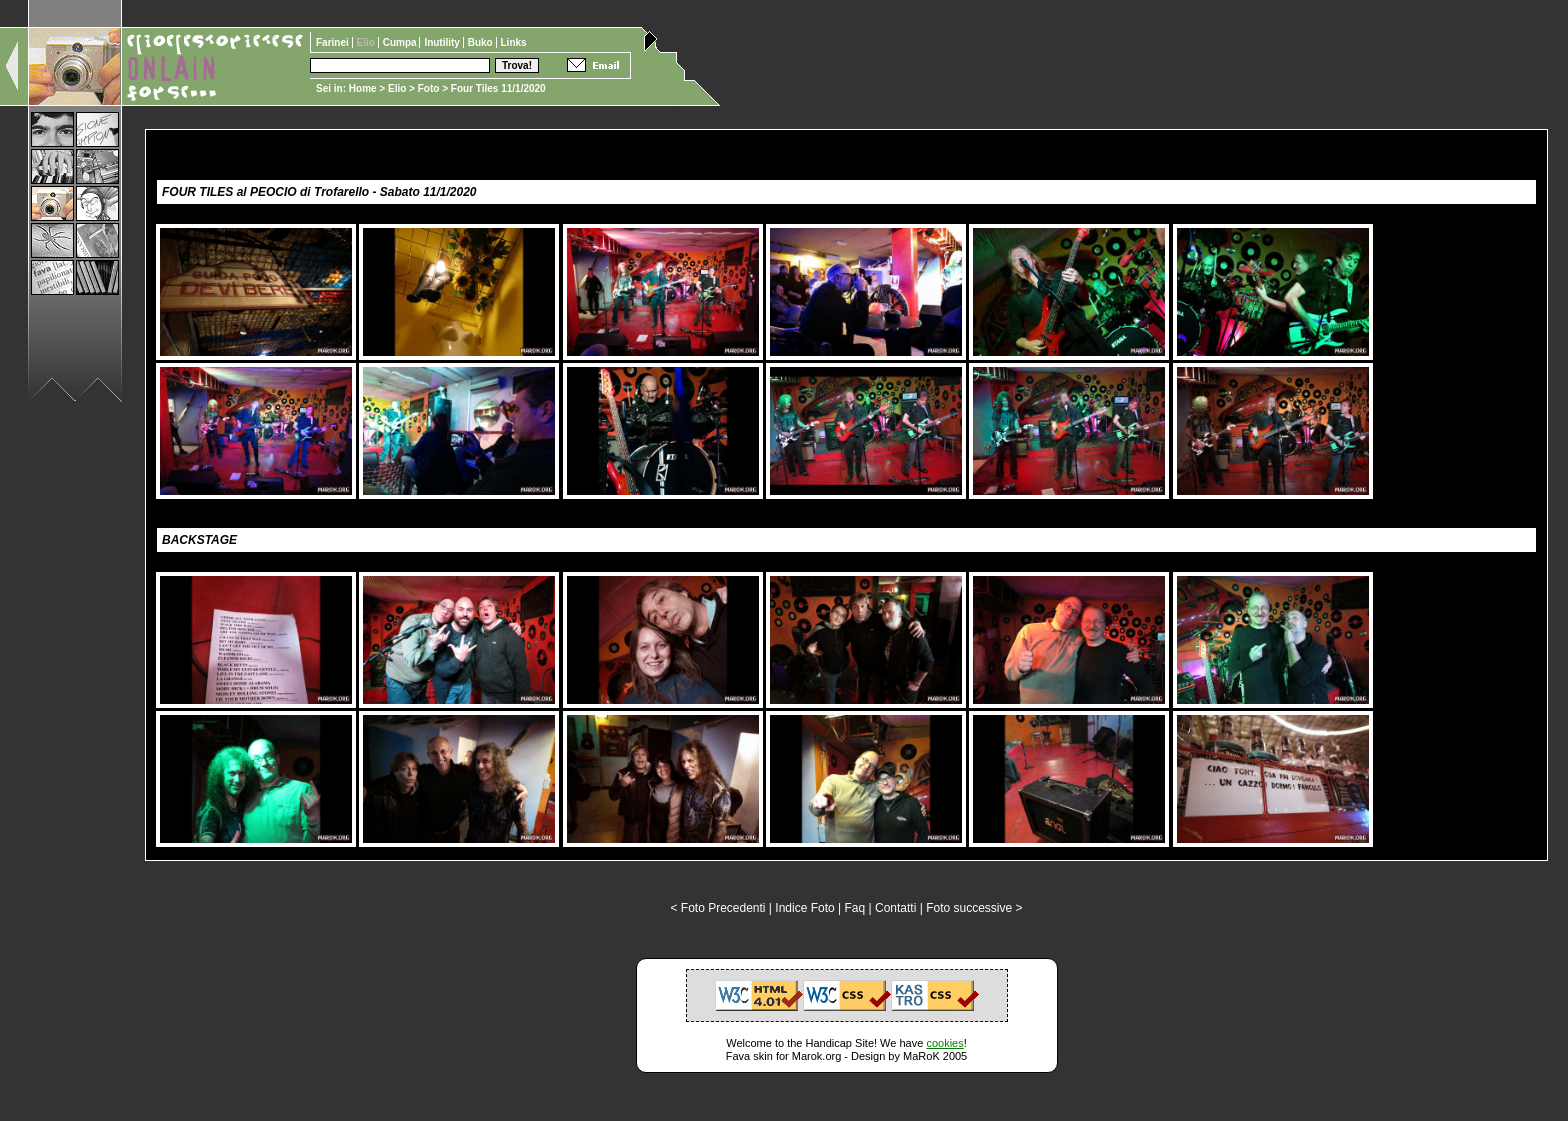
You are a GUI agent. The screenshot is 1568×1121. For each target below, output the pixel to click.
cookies (944, 1043)
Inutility (443, 42)
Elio (397, 88)
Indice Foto (804, 908)
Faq (855, 908)
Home (363, 88)
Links (514, 42)
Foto (429, 88)
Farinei (334, 42)
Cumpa (401, 42)
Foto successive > (974, 908)
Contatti (895, 908)
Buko (482, 42)
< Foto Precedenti (717, 908)
